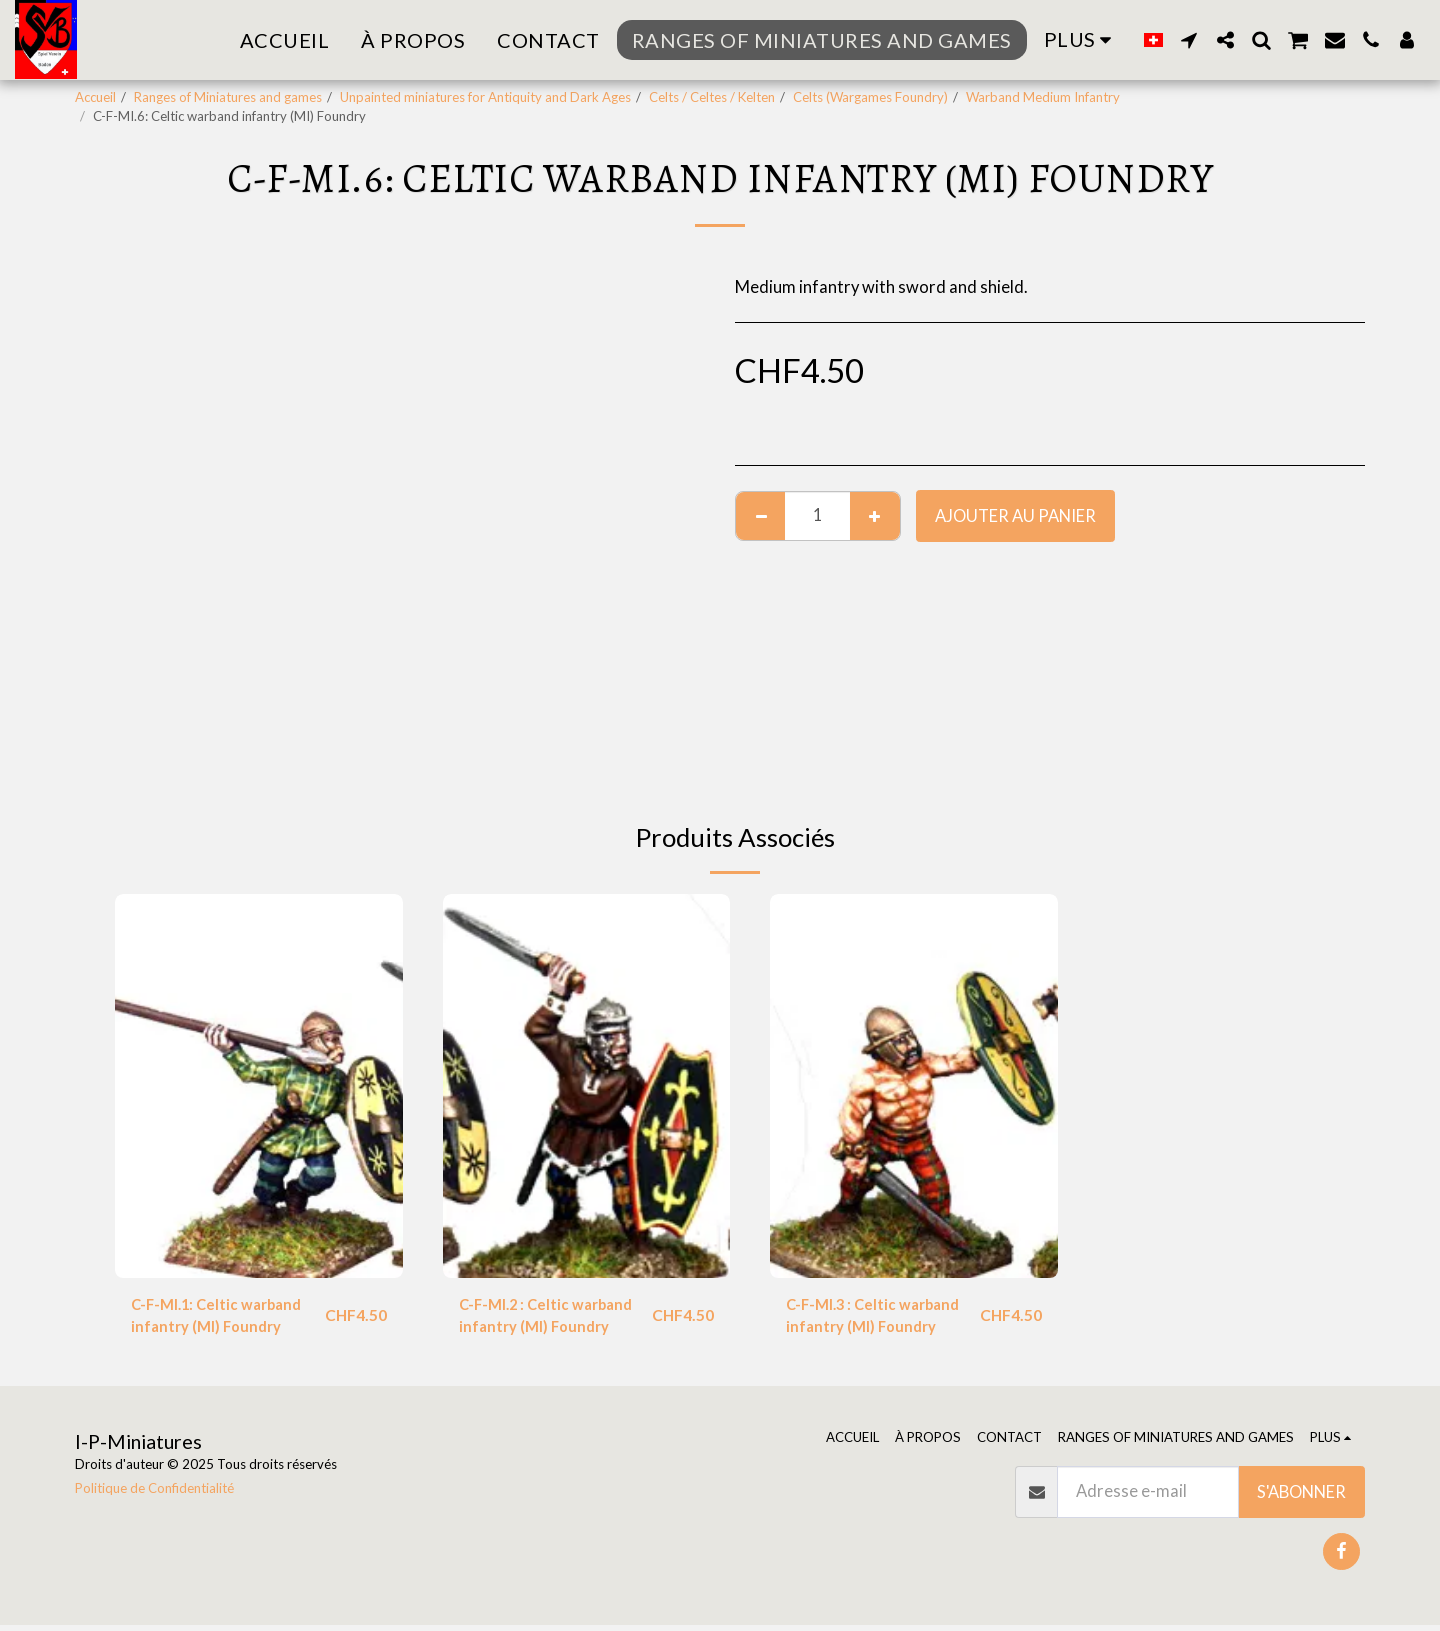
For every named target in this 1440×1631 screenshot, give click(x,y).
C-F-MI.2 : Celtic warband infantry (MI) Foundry (553, 1318)
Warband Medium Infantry (1043, 97)
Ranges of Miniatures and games (228, 97)
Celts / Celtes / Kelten (712, 97)
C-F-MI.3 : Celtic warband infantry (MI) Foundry (880, 1318)
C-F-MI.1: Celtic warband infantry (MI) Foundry (224, 1318)
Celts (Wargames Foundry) (870, 97)
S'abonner (1301, 1498)
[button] (1189, 40)
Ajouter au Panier (1015, 516)
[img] (259, 1085)
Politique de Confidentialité (154, 1493)
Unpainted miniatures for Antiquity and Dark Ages (485, 97)
